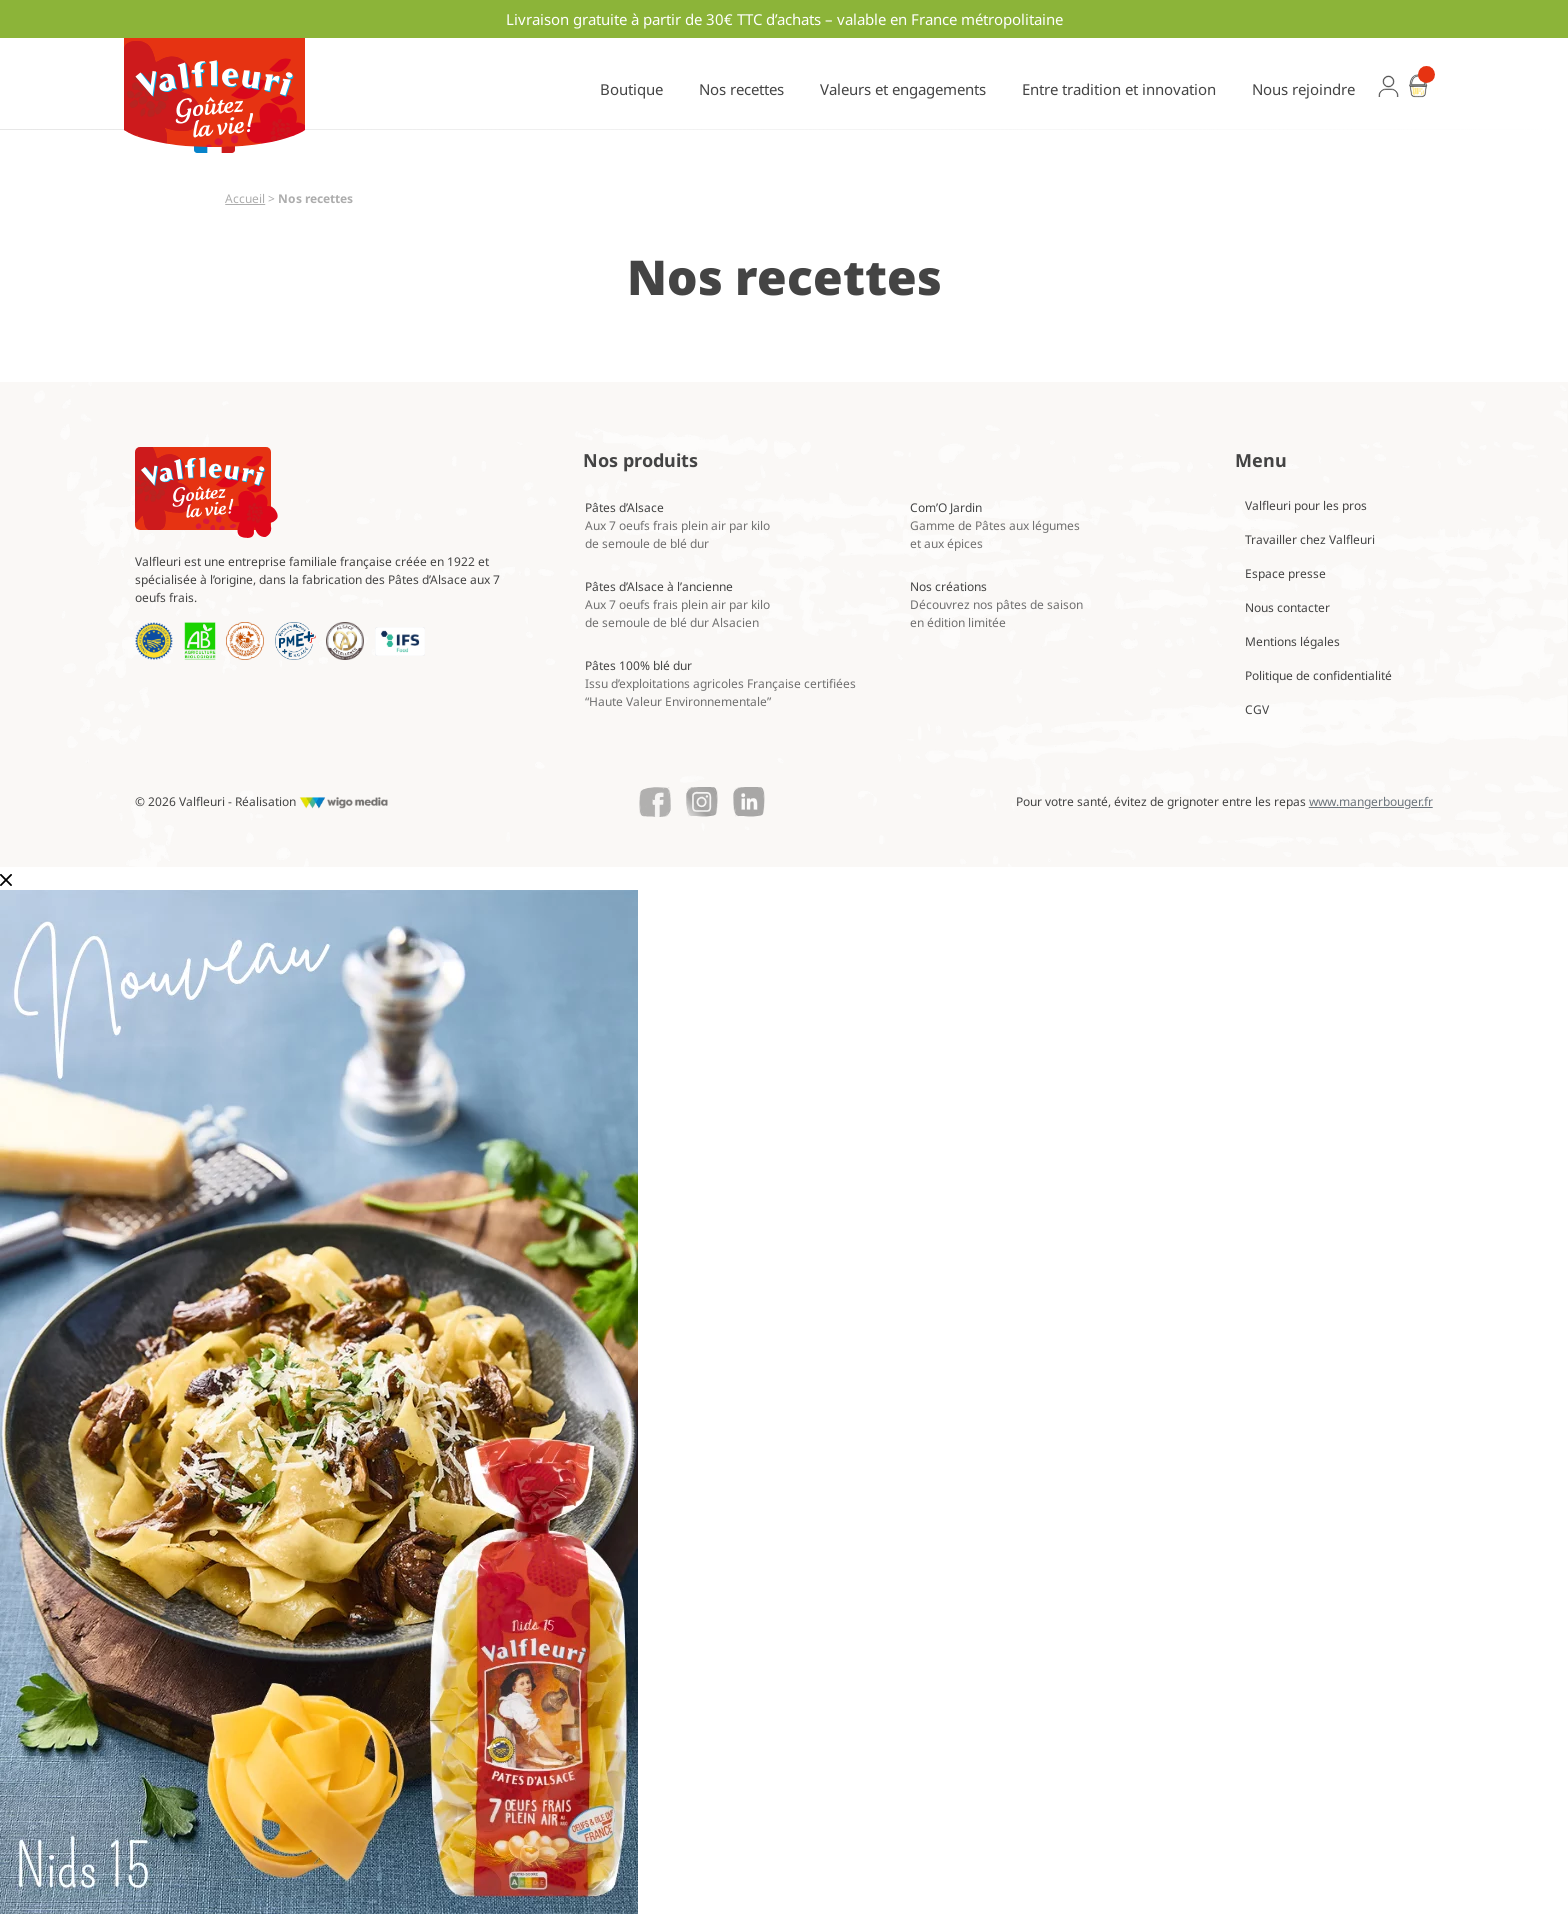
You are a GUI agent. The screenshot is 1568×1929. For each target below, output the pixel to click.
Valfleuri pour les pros (1306, 505)
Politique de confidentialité (1318, 675)
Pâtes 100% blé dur (720, 683)
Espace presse (1285, 573)
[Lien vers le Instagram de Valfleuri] (702, 802)
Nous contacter (1287, 607)
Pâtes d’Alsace (677, 525)
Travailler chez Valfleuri (1310, 539)
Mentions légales (1292, 641)
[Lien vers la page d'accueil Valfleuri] (206, 492)
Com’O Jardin (995, 525)
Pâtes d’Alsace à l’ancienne (677, 604)
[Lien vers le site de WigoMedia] (343, 802)
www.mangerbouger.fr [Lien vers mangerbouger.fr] (1371, 801)
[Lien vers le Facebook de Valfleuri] (655, 802)
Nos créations (996, 604)
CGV (1257, 709)
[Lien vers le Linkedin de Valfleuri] (749, 802)
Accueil (245, 198)
